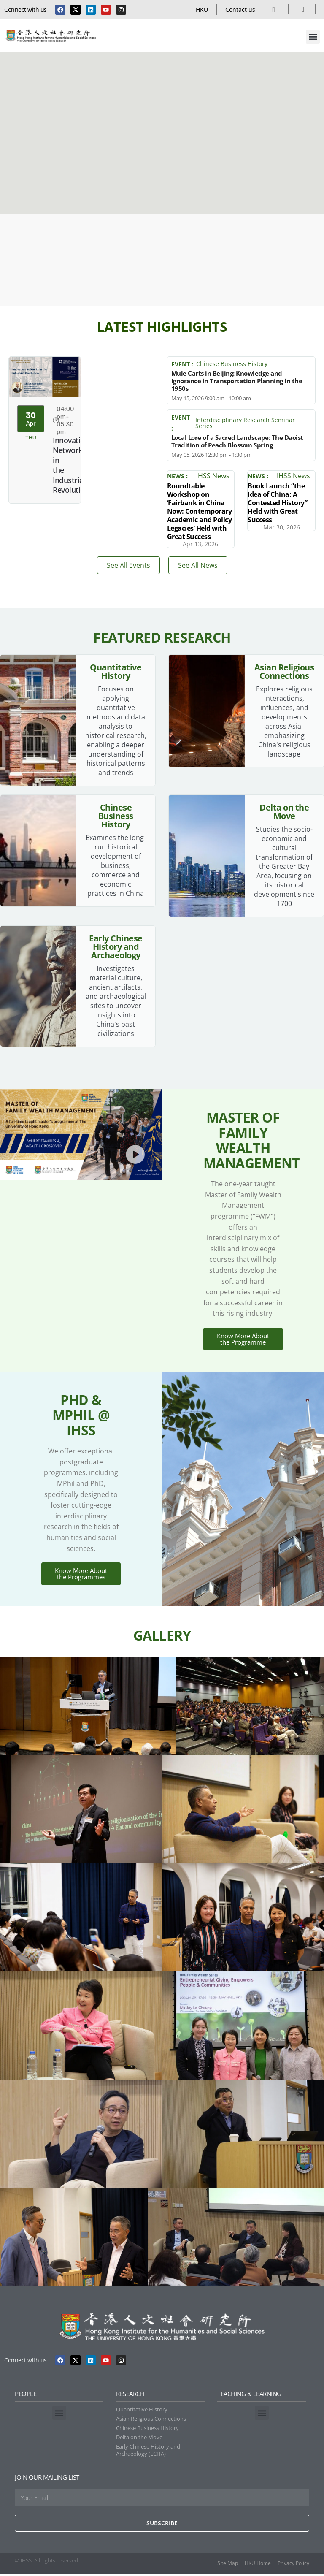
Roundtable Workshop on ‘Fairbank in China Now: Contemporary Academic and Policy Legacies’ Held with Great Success (199, 511)
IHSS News (213, 475)
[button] (313, 37)
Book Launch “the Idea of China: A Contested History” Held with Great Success (277, 502)
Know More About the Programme (243, 1339)
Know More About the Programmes (81, 1575)
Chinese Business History (231, 364)
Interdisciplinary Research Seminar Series (245, 423)
